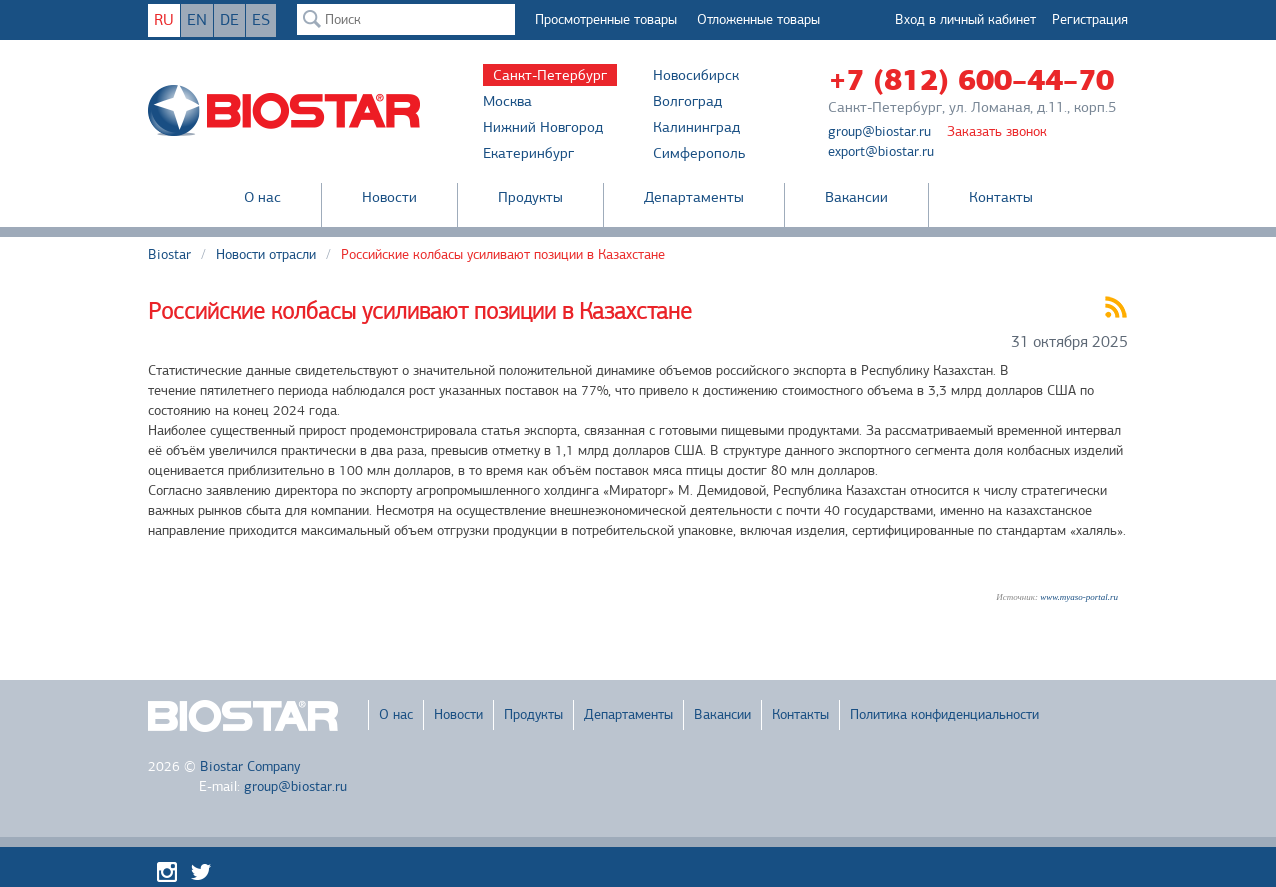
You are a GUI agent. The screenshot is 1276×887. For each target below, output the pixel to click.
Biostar (169, 254)
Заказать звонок (997, 131)
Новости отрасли (266, 254)
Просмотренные (606, 19)
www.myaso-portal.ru (1079, 597)
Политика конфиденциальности (944, 714)
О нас (262, 197)
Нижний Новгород (543, 127)
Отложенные (758, 19)
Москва (507, 101)
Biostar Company (250, 766)
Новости (389, 197)
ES (261, 20)
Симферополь (699, 153)
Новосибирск (696, 75)
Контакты (1001, 197)
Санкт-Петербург (550, 75)
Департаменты (694, 197)
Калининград (696, 127)
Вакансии (856, 197)
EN (197, 20)
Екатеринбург (528, 153)
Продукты (530, 197)
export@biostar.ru (881, 151)
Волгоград (687, 101)
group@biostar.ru (879, 131)
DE (229, 20)
